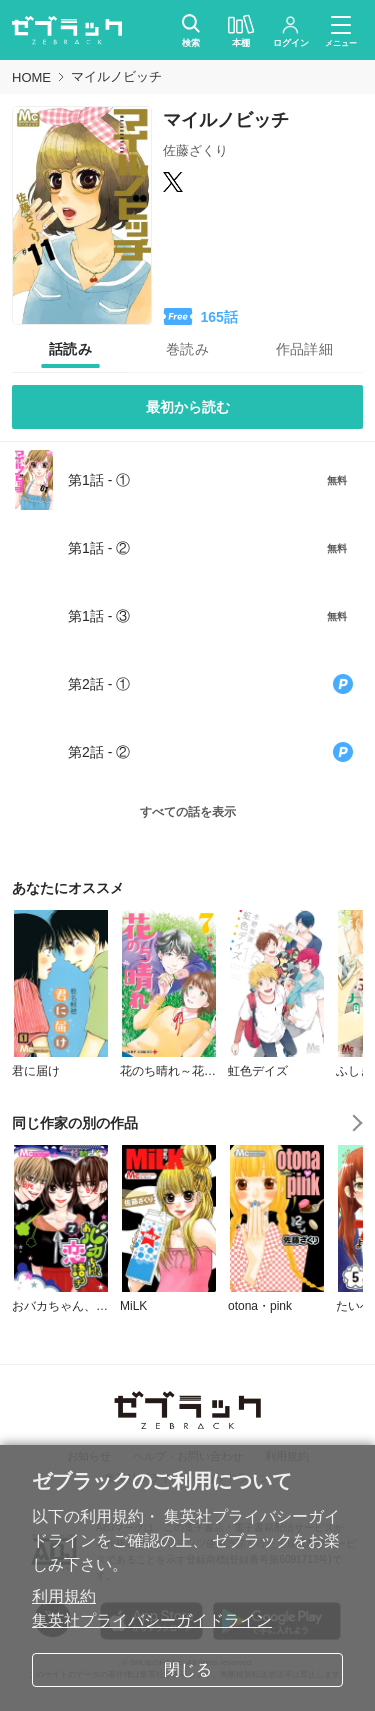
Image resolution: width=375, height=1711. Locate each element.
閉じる (188, 1669)
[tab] (70, 349)
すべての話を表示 (188, 812)
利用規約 (64, 1596)
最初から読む (188, 407)
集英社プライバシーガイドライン (152, 1620)
